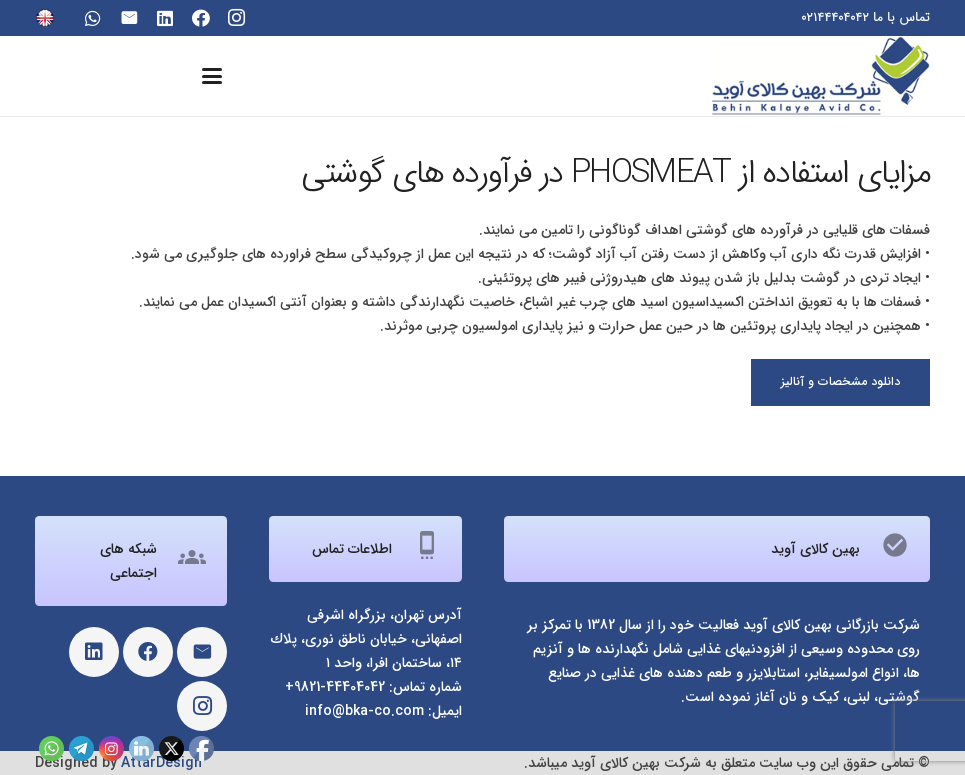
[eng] (45, 18)
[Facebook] (201, 18)
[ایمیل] (129, 18)
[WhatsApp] (93, 18)
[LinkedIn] (165, 18)
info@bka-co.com (364, 711)
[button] (212, 76)
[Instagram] (237, 18)
